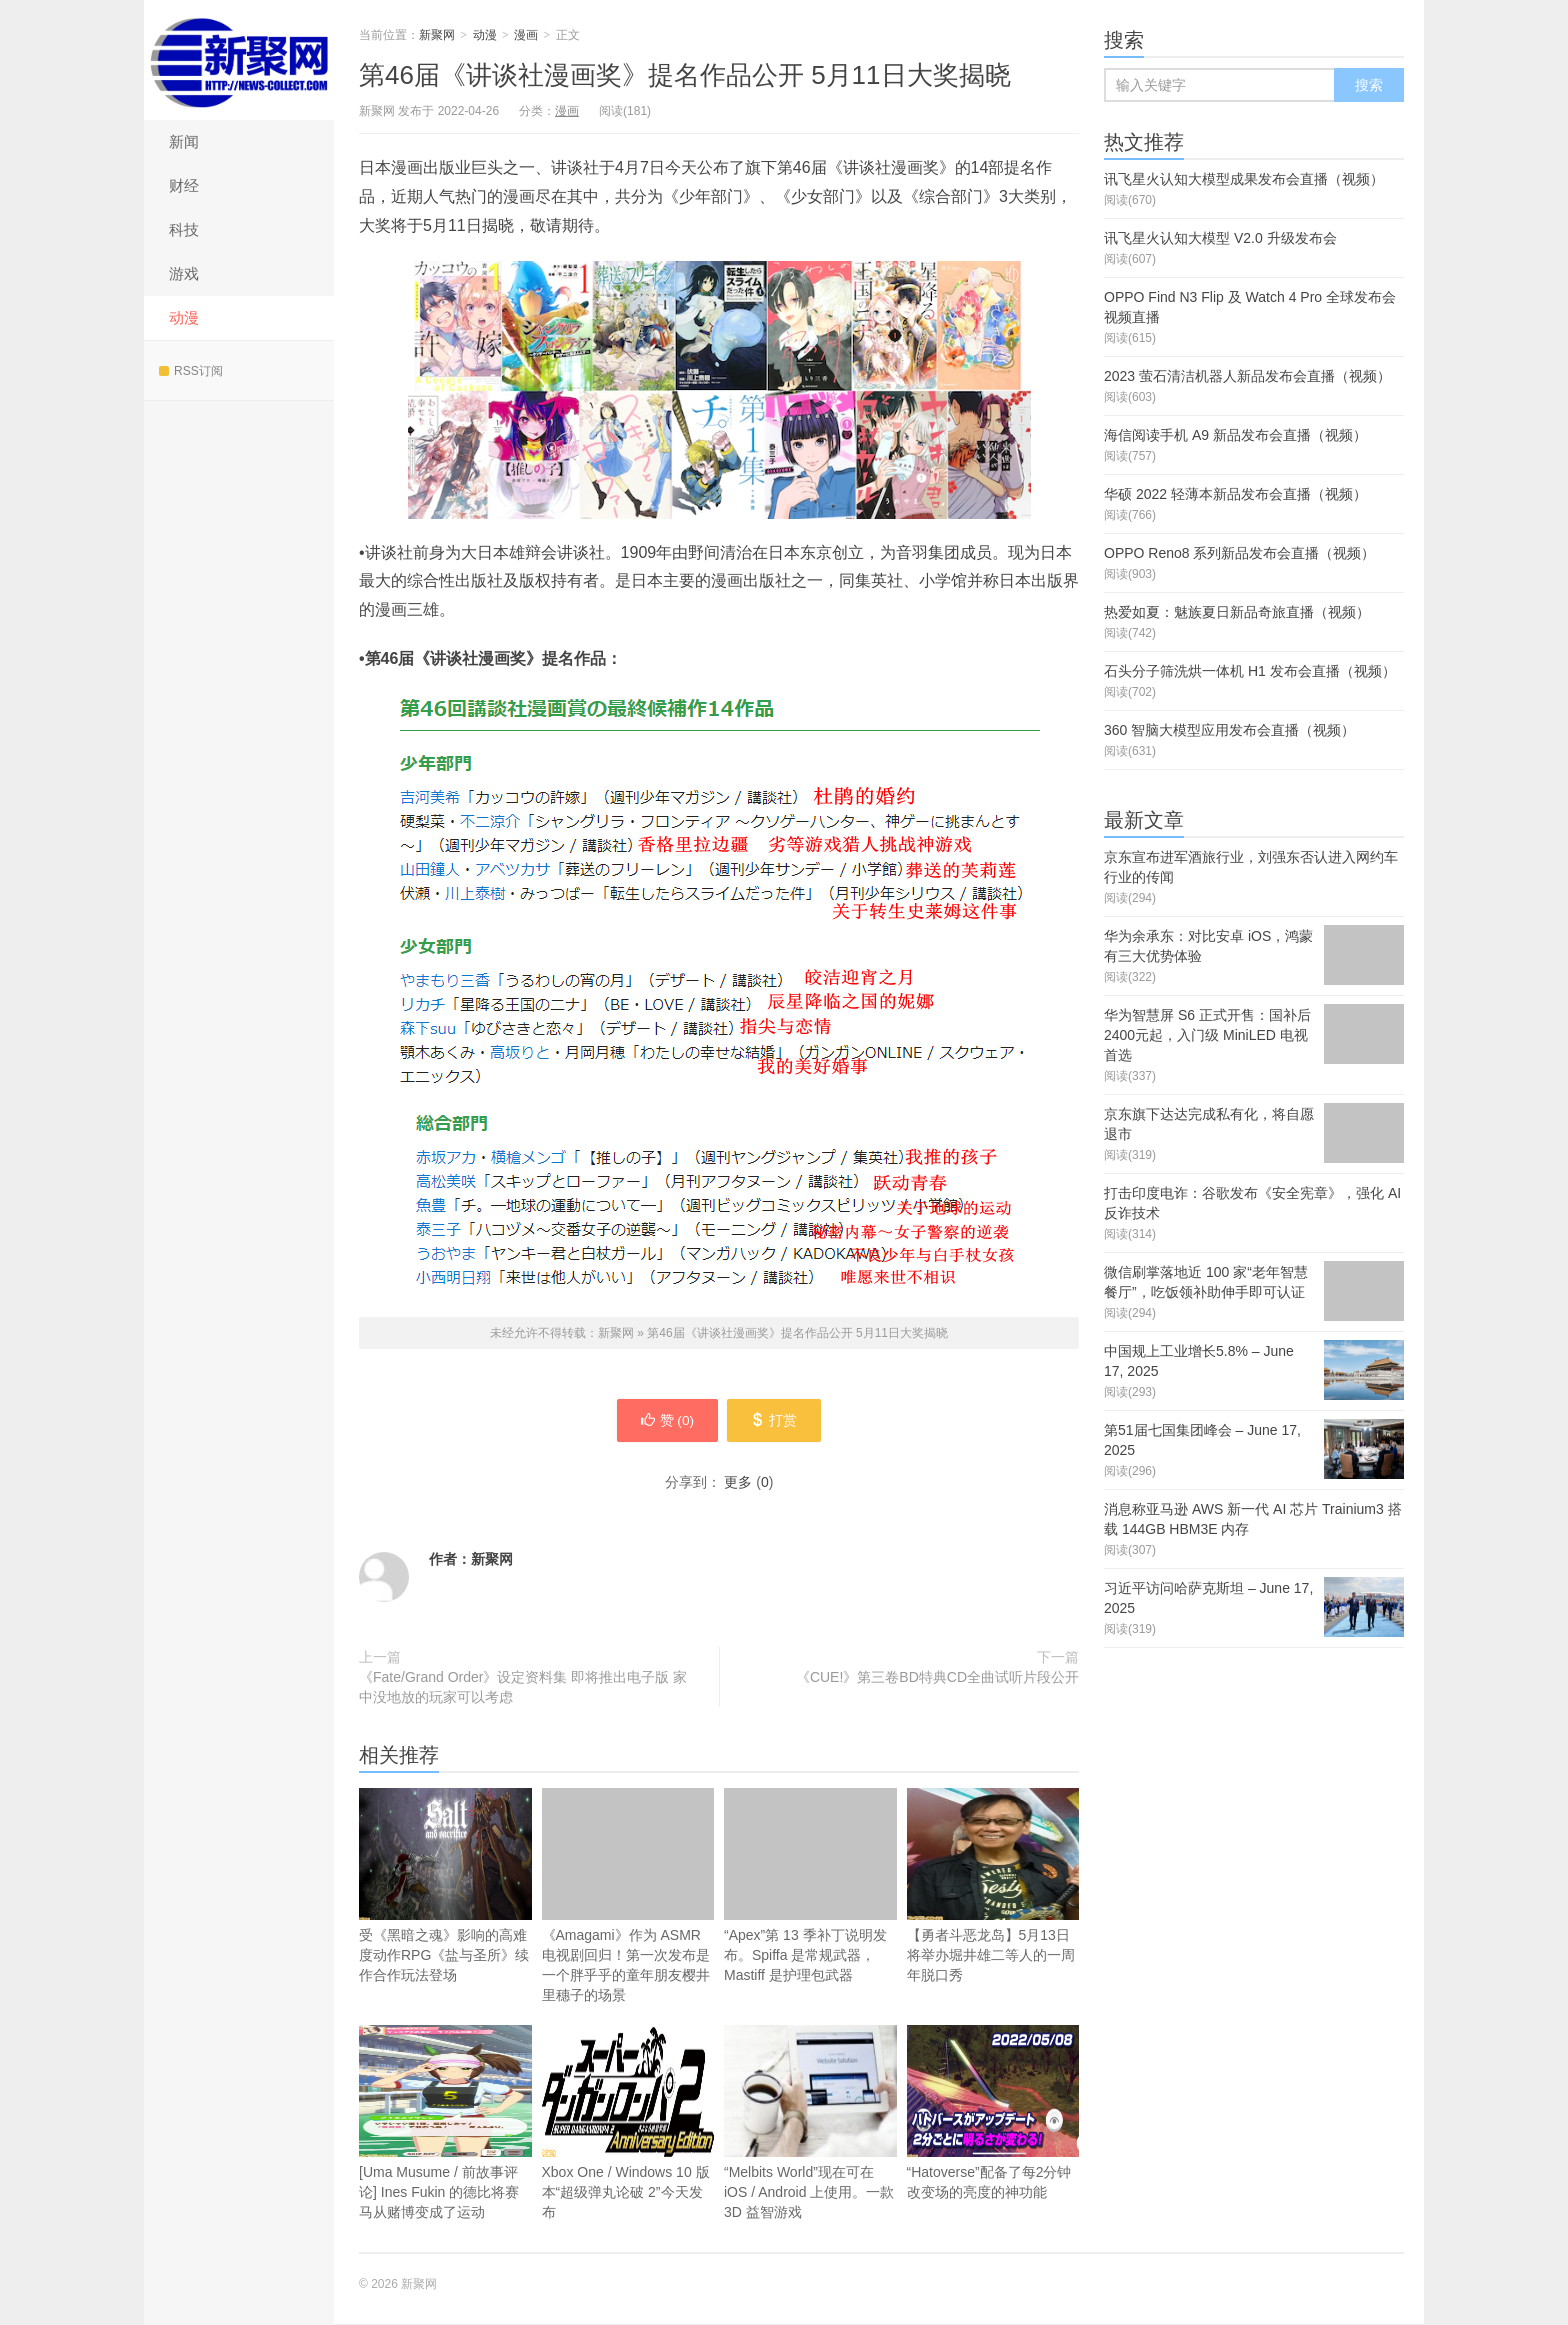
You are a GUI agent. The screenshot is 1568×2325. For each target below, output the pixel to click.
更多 (738, 1483)
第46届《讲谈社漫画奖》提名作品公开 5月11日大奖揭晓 (685, 75)
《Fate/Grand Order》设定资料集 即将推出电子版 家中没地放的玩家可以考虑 (523, 1688)
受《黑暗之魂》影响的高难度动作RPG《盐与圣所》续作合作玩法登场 (445, 1886)
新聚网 (239, 60)
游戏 (184, 273)
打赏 (776, 1421)
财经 (184, 185)
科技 (184, 229)
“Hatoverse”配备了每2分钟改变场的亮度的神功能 (993, 2113)
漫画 (526, 35)
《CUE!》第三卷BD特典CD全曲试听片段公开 (937, 1678)
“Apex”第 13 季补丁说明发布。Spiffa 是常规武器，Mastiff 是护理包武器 (810, 1886)
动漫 (184, 317)
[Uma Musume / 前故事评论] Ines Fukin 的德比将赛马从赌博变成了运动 (445, 2123)
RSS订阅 (191, 371)
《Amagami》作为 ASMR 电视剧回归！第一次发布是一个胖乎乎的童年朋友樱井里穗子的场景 (628, 1896)
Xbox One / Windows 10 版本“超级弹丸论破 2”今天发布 (628, 2123)
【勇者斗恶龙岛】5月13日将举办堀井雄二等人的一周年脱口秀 (993, 1886)
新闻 (184, 141)
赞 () (665, 1421)
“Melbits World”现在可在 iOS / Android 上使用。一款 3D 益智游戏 (810, 2154)
